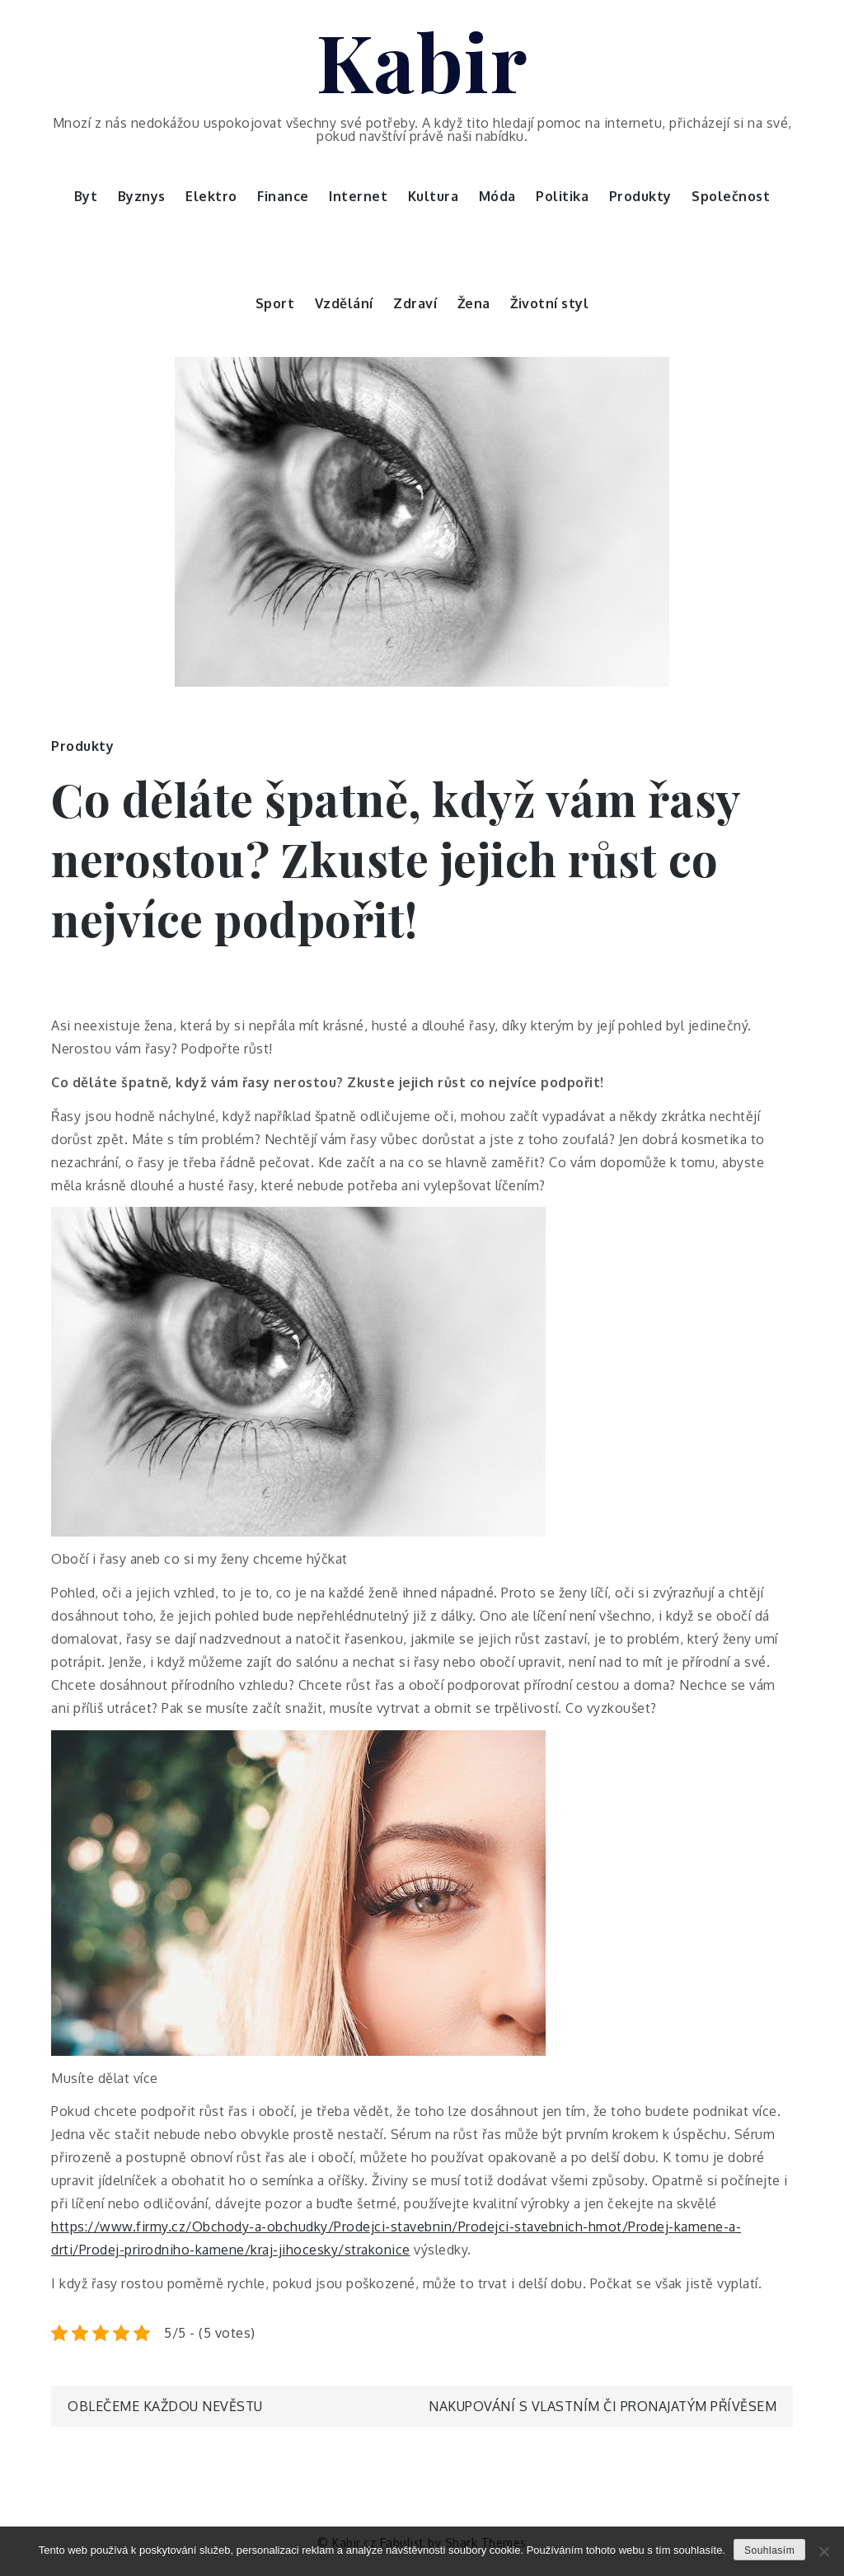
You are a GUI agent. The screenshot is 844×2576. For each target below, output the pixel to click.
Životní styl (549, 303)
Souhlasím (769, 2550)
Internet (358, 196)
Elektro (211, 196)
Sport (275, 303)
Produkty (640, 196)
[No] (823, 2551)
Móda (497, 196)
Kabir (422, 60)
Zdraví (415, 303)
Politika (562, 196)
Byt (86, 196)
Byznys (142, 196)
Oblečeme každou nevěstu (165, 2406)
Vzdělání (344, 303)
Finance (283, 196)
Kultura (433, 196)
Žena (473, 303)
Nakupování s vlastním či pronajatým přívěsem (602, 2406)
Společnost (731, 196)
